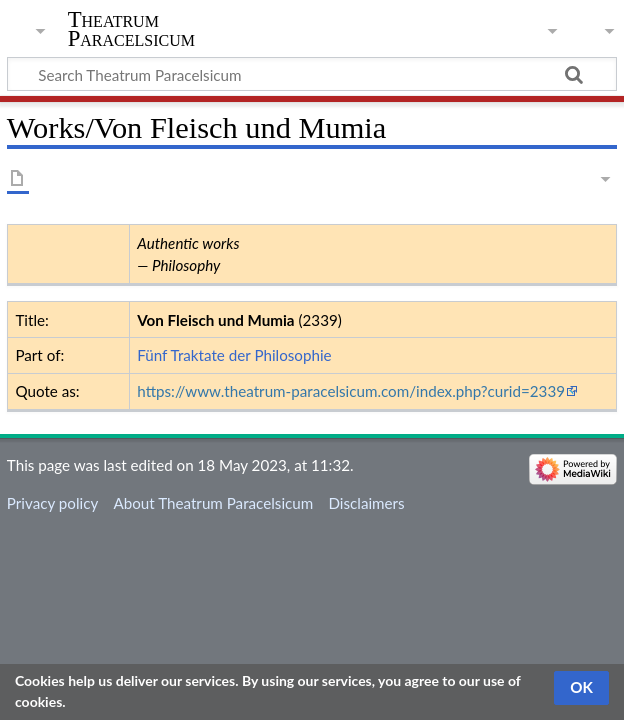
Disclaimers (366, 503)
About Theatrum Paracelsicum (213, 503)
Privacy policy (52, 503)
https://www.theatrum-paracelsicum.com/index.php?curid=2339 (351, 391)
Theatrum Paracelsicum (131, 29)
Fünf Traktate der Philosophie (234, 355)
